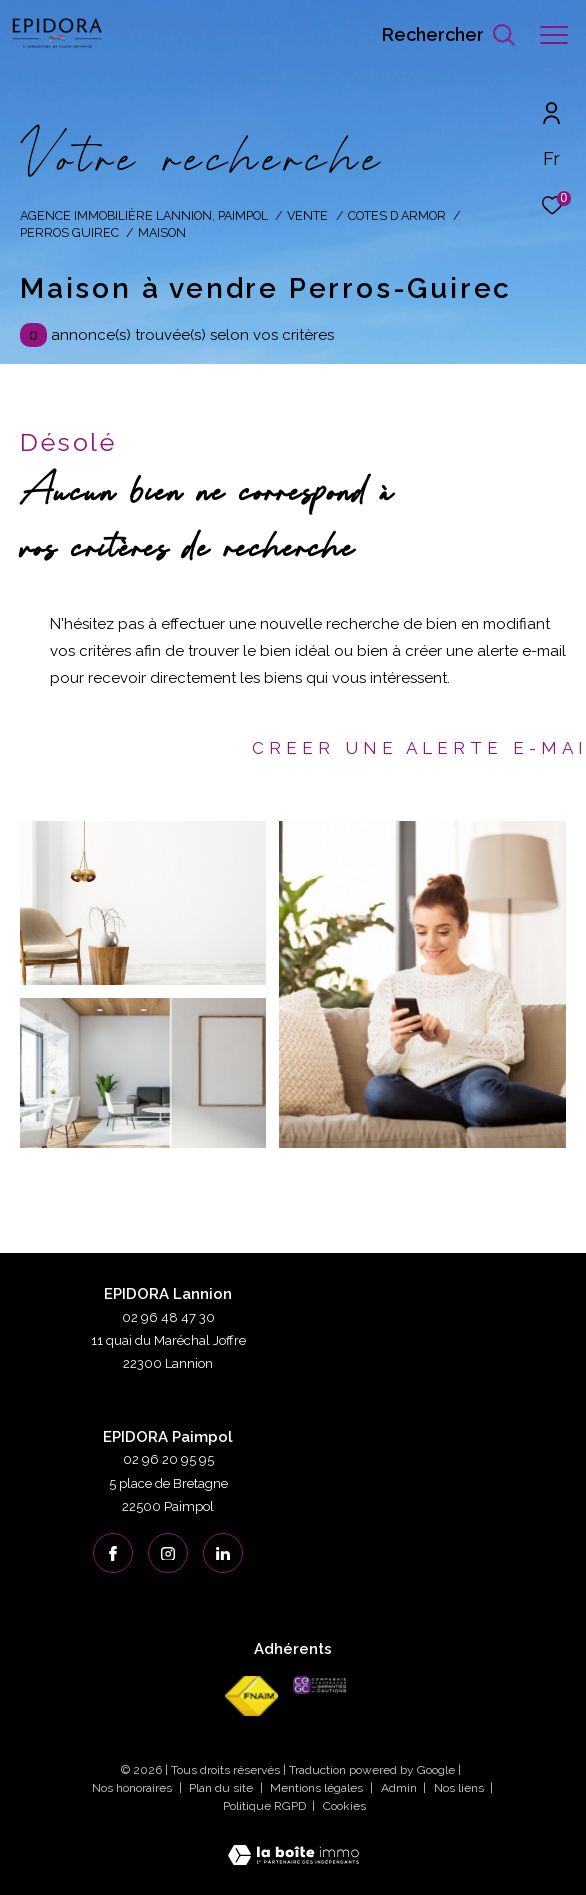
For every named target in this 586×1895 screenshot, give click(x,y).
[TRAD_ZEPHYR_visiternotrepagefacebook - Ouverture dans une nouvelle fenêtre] (113, 1553)
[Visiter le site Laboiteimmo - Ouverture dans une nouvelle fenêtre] (293, 1842)
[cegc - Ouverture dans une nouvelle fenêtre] (319, 1685)
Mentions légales (318, 1788)
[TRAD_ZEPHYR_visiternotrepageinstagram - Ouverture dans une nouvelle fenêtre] (168, 1553)
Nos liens (460, 1788)
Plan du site (222, 1788)
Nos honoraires (133, 1788)
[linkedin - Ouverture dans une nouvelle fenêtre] (223, 1553)
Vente (307, 215)
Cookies (344, 1806)
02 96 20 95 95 (168, 1459)
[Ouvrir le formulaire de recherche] (448, 35)
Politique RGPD (264, 1806)
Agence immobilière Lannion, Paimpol (144, 215)
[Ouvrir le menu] (554, 35)
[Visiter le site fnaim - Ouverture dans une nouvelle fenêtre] (251, 1696)
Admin (400, 1788)
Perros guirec (69, 232)
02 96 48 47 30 (168, 1317)
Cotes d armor (397, 215)
